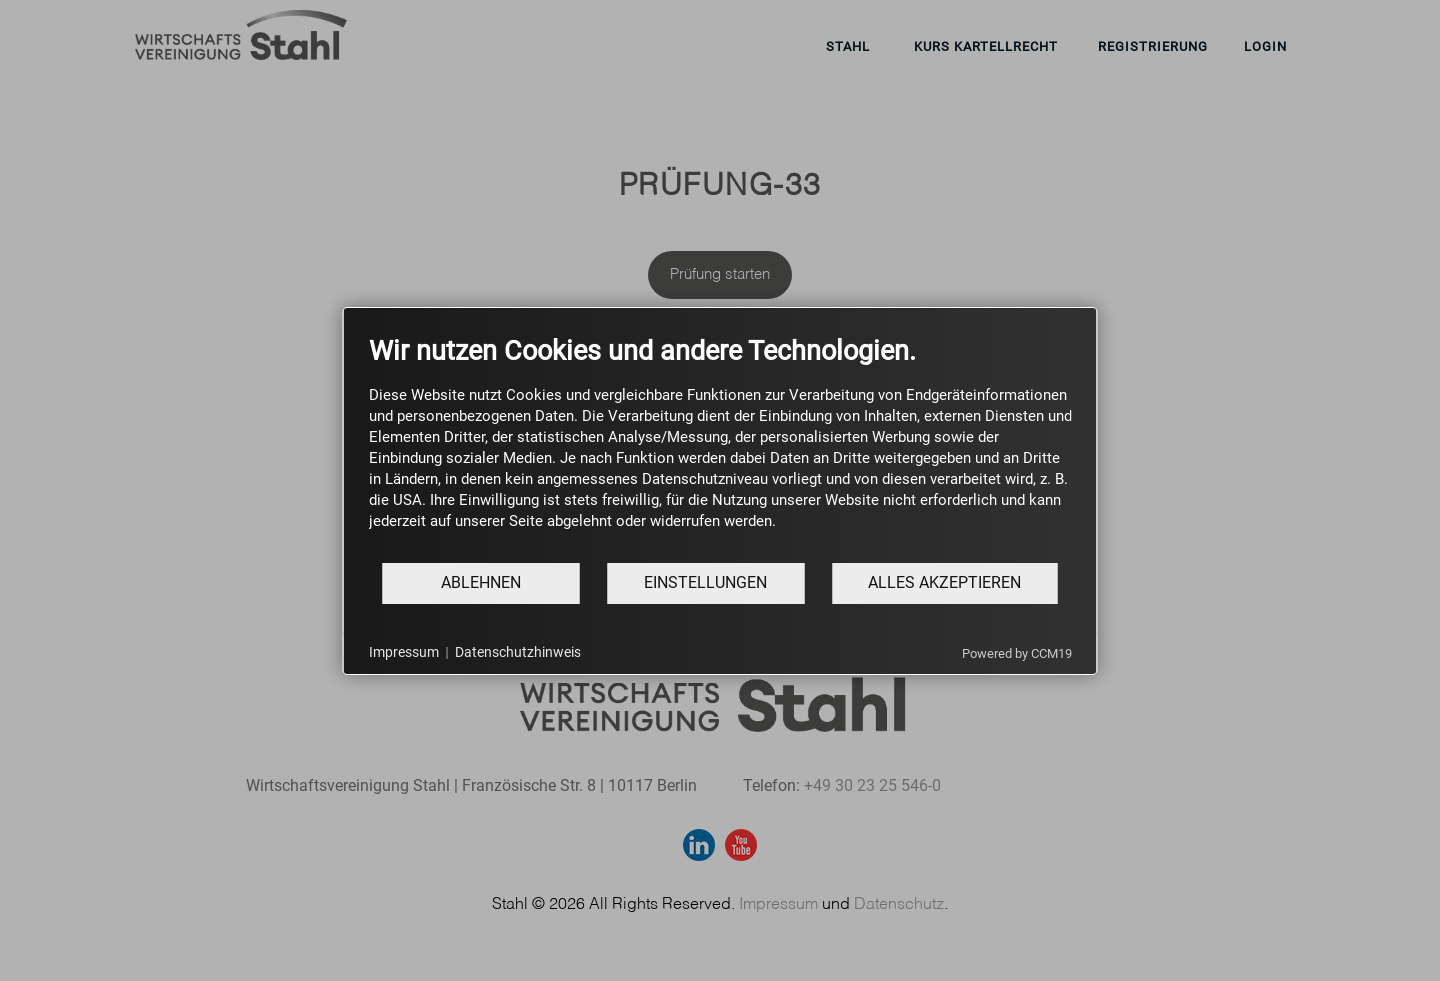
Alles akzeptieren (944, 582)
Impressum (404, 652)
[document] (720, 448)
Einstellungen (705, 582)
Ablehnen (481, 582)
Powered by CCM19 (1017, 653)
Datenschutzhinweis (518, 652)
